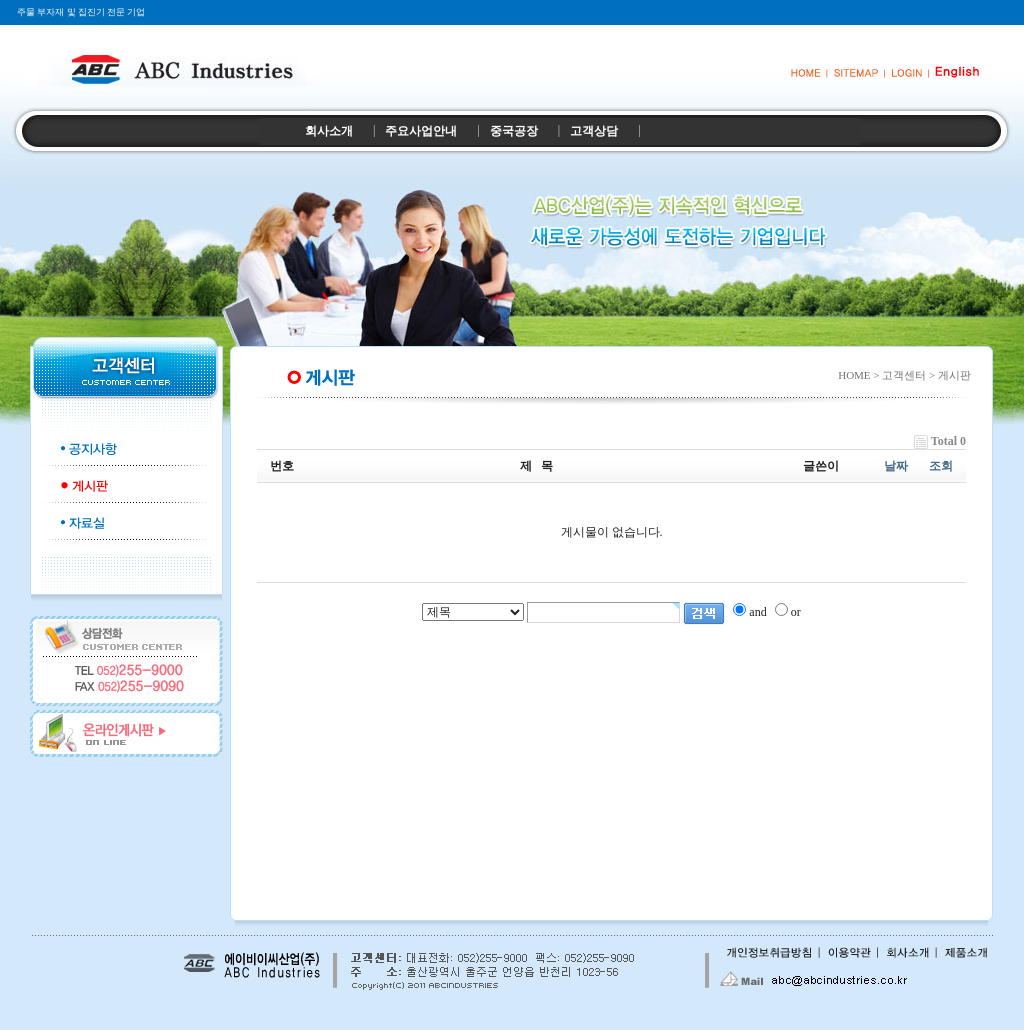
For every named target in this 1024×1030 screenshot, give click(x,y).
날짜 (896, 466)
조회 (941, 466)
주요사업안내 (421, 131)
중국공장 (514, 131)
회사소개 (329, 131)
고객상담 (594, 131)
